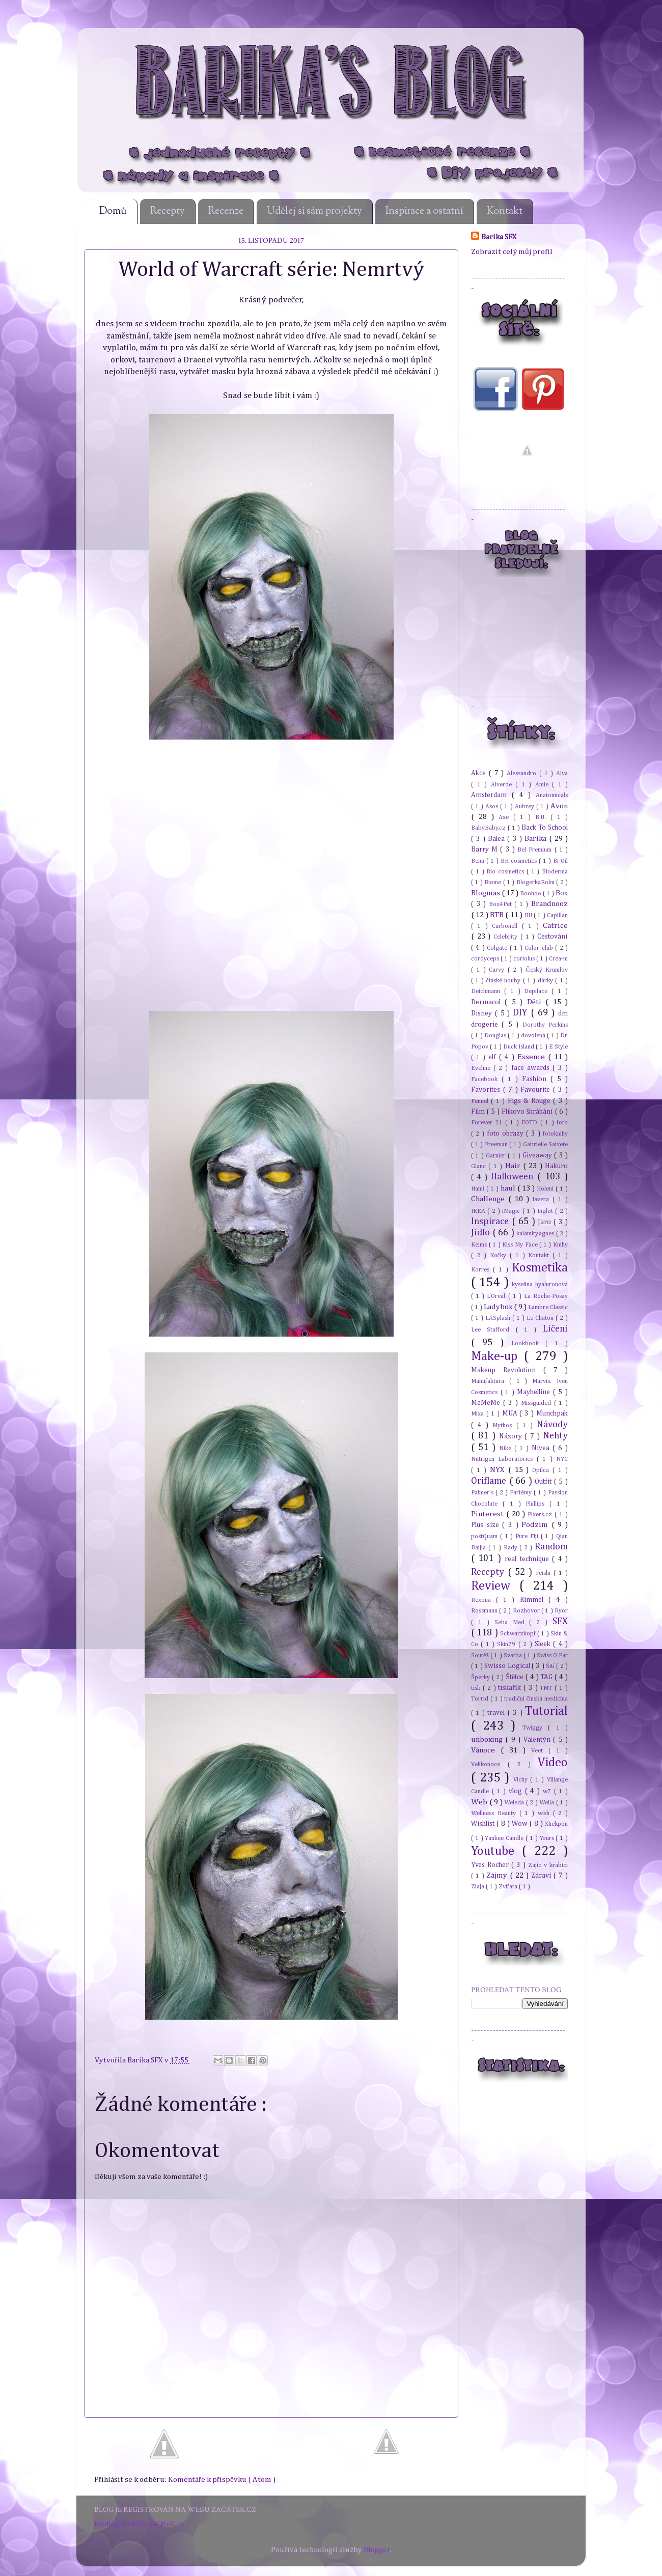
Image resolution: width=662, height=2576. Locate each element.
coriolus (524, 958)
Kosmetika (540, 1268)
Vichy (522, 1779)
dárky (546, 980)
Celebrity (506, 936)
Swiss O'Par (552, 1655)
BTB (497, 915)
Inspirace (491, 1221)
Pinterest (488, 1514)
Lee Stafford (493, 1329)
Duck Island (519, 1046)
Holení (546, 1188)
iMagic (512, 1211)
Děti (536, 1002)
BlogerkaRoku (536, 882)
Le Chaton (541, 1318)
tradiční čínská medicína (536, 1698)
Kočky (500, 1255)
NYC (562, 1459)
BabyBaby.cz (489, 828)
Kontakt (504, 211)
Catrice (555, 925)
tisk (477, 1688)
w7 (548, 1791)
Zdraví (542, 1875)
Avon (559, 806)
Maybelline (535, 1392)
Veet (539, 1750)
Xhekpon (556, 1824)
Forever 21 (488, 1122)
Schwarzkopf (518, 1633)
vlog (517, 1791)
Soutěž (480, 1655)
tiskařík (510, 1687)
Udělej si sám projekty (314, 211)
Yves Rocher (491, 1865)
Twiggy (535, 1727)
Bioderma (555, 871)
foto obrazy (506, 1133)
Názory (512, 1436)
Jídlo (481, 1232)
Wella (547, 1802)
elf (493, 1057)
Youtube (496, 1851)
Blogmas (486, 893)
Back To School (544, 827)
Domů (113, 211)
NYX (499, 1470)
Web (480, 1802)
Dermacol (488, 1002)
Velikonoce (489, 1764)
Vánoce (486, 1750)
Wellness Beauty (495, 1813)
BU (529, 915)
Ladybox (499, 1307)
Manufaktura (490, 1381)
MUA (511, 1413)
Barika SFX (145, 2060)
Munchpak (552, 1413)
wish (545, 1813)
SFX (560, 1621)
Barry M (485, 849)
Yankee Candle (505, 1838)
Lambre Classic (548, 1307)
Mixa (478, 1413)
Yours (548, 1838)
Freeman (497, 1144)
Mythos (504, 1425)
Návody (552, 1424)
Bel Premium (535, 849)
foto (562, 1122)
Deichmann (487, 991)
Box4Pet (502, 904)
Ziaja (478, 1886)
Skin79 (507, 1644)
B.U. (542, 817)
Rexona (483, 1600)
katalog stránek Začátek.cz (139, 2524)
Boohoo (531, 893)
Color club (540, 948)
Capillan (557, 915)
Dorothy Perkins (545, 1025)
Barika (537, 838)
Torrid (480, 1698)
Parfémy (522, 1492)
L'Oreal (497, 1296)
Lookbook (528, 1343)
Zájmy (498, 1875)
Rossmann (485, 1610)
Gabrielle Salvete (545, 1144)
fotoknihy (555, 1133)
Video (553, 1763)
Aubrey (525, 806)
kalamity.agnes (536, 1233)
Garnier (497, 1155)
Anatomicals (552, 795)
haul (509, 1188)
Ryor (561, 1610)
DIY (522, 1012)
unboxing (488, 1739)
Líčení (555, 1329)
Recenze (225, 211)
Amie (544, 784)
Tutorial (546, 1711)
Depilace (537, 991)
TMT (547, 1688)
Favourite (536, 1089)
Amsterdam (491, 795)
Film (479, 1111)
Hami (478, 1188)
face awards (532, 1067)
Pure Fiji (528, 1536)
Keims (480, 1244)
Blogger (377, 2550)
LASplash (498, 1318)
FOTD (530, 1122)
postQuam (485, 1536)
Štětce (516, 1677)
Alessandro (523, 773)
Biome (493, 882)
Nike (506, 1448)
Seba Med (512, 1622)
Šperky (481, 1677)
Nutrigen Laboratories (504, 1459)
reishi (545, 1573)
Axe (506, 817)
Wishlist (484, 1823)
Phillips (537, 1504)
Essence (532, 1057)
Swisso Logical (508, 1665)
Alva (562, 773)
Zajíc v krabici (548, 1865)
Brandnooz (549, 904)
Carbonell (506, 926)
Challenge (489, 1199)
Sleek (544, 1644)
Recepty (167, 211)
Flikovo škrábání (528, 1111)
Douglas (496, 1035)
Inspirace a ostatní (424, 211)
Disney (483, 1013)
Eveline (482, 1068)
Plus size (486, 1524)
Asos (492, 806)
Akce (480, 773)
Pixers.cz (541, 1514)
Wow (521, 1823)
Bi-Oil (560, 861)
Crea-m (558, 958)
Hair (514, 1166)
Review (495, 1586)
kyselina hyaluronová (540, 1284)
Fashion (536, 1079)
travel (497, 1712)
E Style (558, 1046)
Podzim (536, 1524)
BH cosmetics (520, 861)
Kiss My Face (520, 1244)
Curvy (498, 970)
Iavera (542, 1199)
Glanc (479, 1166)
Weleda (515, 1802)
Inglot (546, 1211)
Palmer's (483, 1492)
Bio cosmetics (506, 871)
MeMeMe (487, 1402)
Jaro (546, 1222)
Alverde (503, 784)
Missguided (537, 1403)
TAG (547, 1677)
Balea (497, 838)
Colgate (498, 948)
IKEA (479, 1211)
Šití (551, 1666)
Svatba (513, 1655)
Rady (512, 1547)
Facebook (486, 1079)
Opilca (542, 1470)
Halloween (514, 1176)
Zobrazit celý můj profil (512, 252)
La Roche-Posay (546, 1296)
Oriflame (490, 1481)
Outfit (544, 1481)
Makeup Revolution (507, 1370)
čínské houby (504, 980)
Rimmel (534, 1599)
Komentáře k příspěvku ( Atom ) (221, 2479)
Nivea (542, 1448)
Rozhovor (527, 1610)
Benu (478, 861)
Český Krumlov (547, 970)
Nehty (555, 1435)
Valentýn (538, 1739)
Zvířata (509, 1886)
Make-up (497, 1356)
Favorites (487, 1089)
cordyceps (486, 958)
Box (562, 893)
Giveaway (538, 1155)
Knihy (560, 1244)
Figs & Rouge (530, 1101)
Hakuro (556, 1166)
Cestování (552, 936)
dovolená (534, 1035)
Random (551, 1546)
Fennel (481, 1101)
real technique (528, 1559)
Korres (482, 1269)
